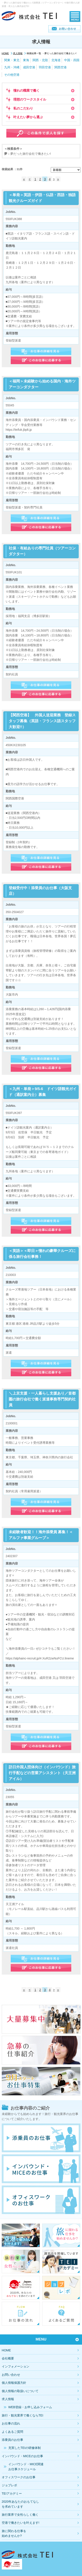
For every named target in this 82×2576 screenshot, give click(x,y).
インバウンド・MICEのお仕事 (22, 2456)
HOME (5, 53)
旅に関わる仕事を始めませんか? (14, 2533)
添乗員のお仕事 (12, 2439)
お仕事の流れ (11, 2423)
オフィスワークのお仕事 (18, 2477)
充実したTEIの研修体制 (24, 2448)
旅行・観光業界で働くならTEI (22, 2415)
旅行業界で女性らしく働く (20, 2514)
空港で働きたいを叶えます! (20, 2522)
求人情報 (18, 53)
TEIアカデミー (12, 2493)
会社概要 (8, 2358)
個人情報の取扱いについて (20, 2391)
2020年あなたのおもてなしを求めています (20, 2504)
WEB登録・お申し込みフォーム (30, 2407)
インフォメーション (15, 2366)
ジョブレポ (9, 2485)
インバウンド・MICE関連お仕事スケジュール (26, 2466)
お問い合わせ (11, 2374)
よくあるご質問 (12, 2431)
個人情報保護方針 (14, 2382)
